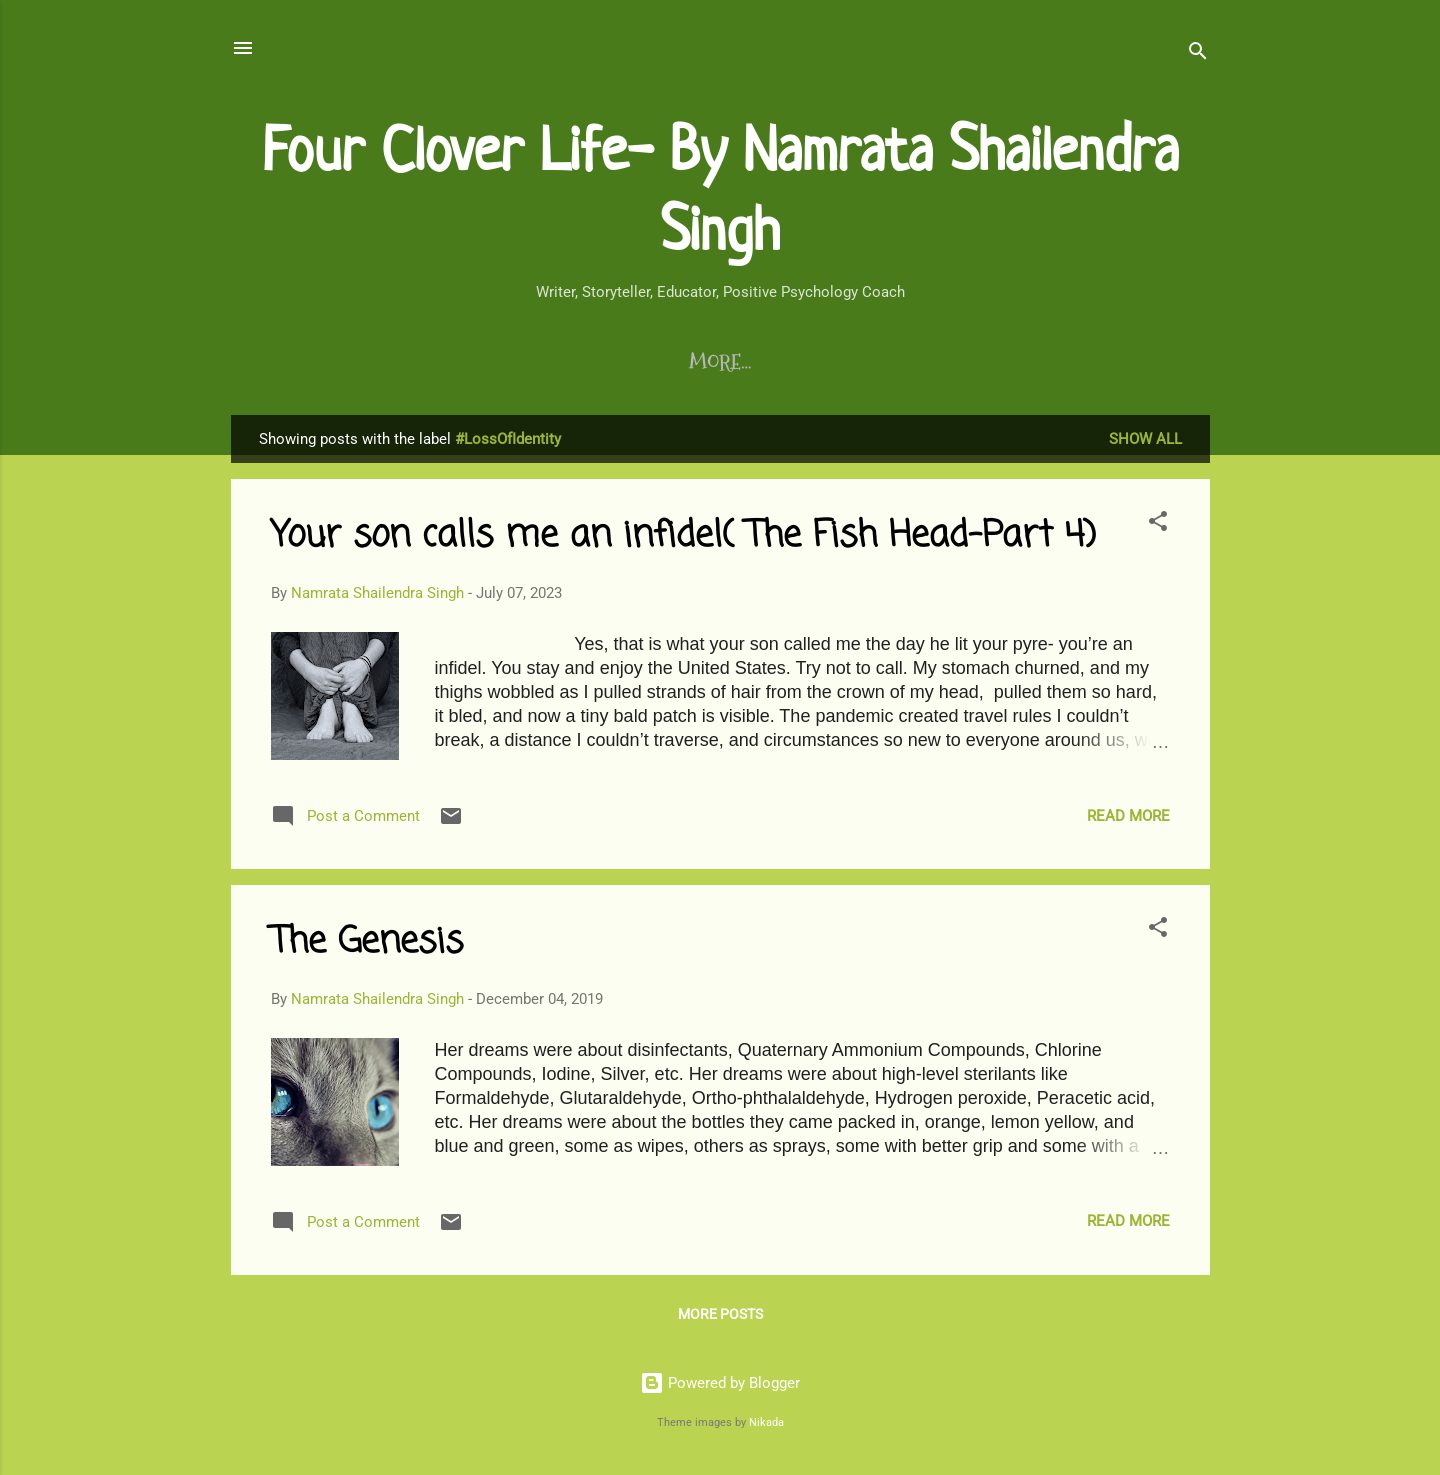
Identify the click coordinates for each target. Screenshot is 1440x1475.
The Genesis (367, 946)
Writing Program (439, 362)
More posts (720, 1318)
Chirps (1008, 362)
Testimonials (881, 362)
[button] (1158, 528)
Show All (1145, 443)
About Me (1119, 362)
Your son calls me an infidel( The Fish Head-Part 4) (683, 540)
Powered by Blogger (720, 1384)
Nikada (766, 1422)
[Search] (1198, 54)
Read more (1128, 820)
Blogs (299, 362)
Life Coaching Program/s (670, 362)
